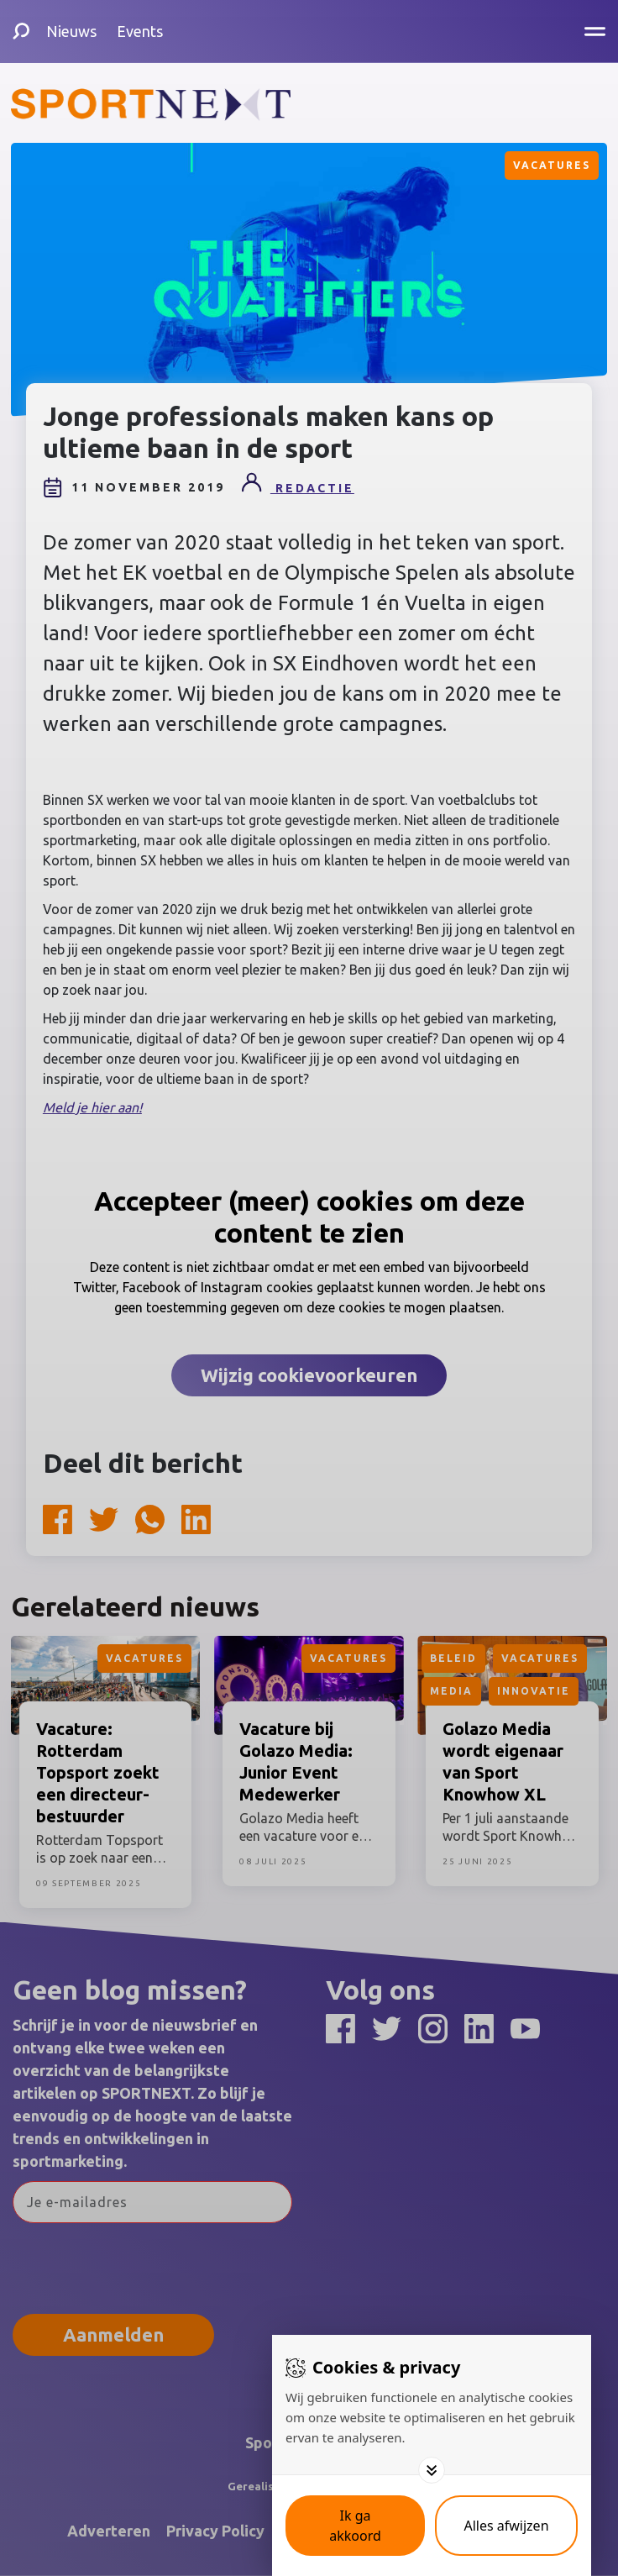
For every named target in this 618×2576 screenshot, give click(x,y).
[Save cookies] (355, 2525)
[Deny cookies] (506, 2525)
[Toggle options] (431, 2470)
